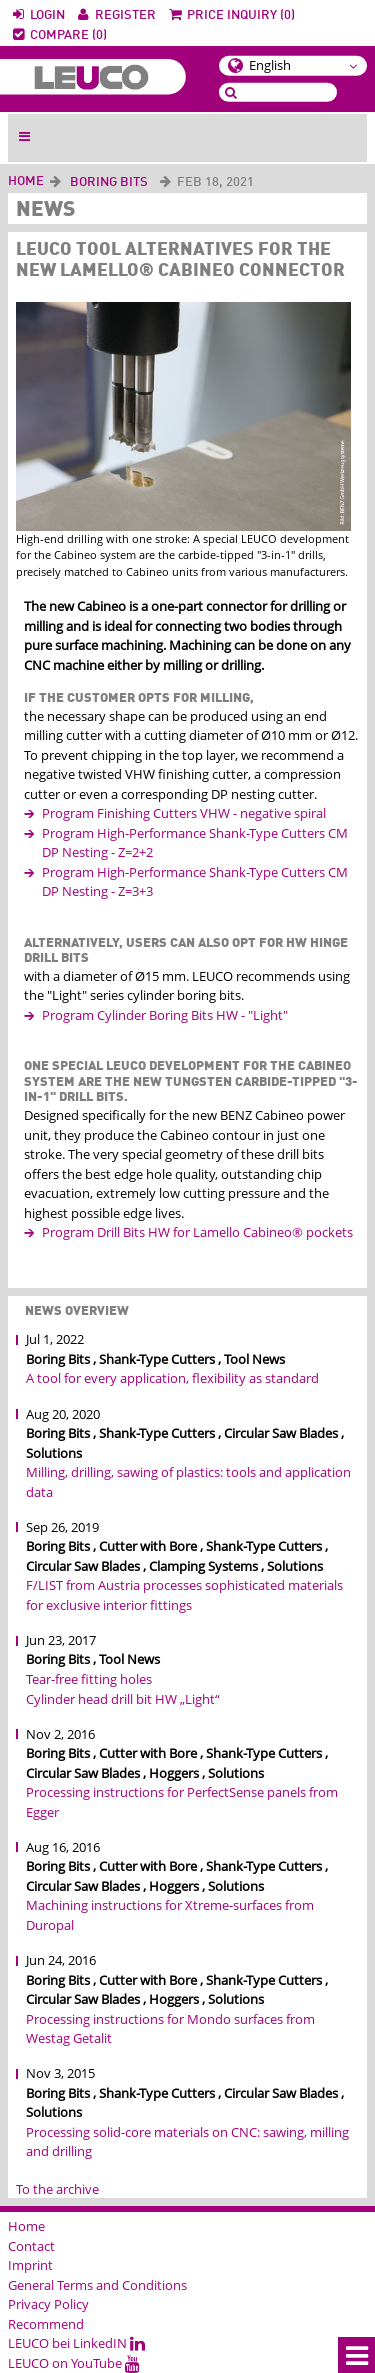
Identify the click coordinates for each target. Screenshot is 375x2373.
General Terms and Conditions (97, 2285)
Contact (31, 2246)
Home (26, 181)
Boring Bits (109, 182)
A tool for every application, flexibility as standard (172, 1378)
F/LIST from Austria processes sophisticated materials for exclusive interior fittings (184, 1595)
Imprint (30, 2265)
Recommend (46, 2324)
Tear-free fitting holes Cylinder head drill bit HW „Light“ (123, 1689)
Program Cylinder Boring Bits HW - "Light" (165, 1015)
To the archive (57, 2189)
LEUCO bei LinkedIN (76, 2343)
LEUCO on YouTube (74, 2363)
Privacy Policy (48, 2304)
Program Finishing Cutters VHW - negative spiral (184, 813)
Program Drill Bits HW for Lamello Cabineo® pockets (197, 1232)
